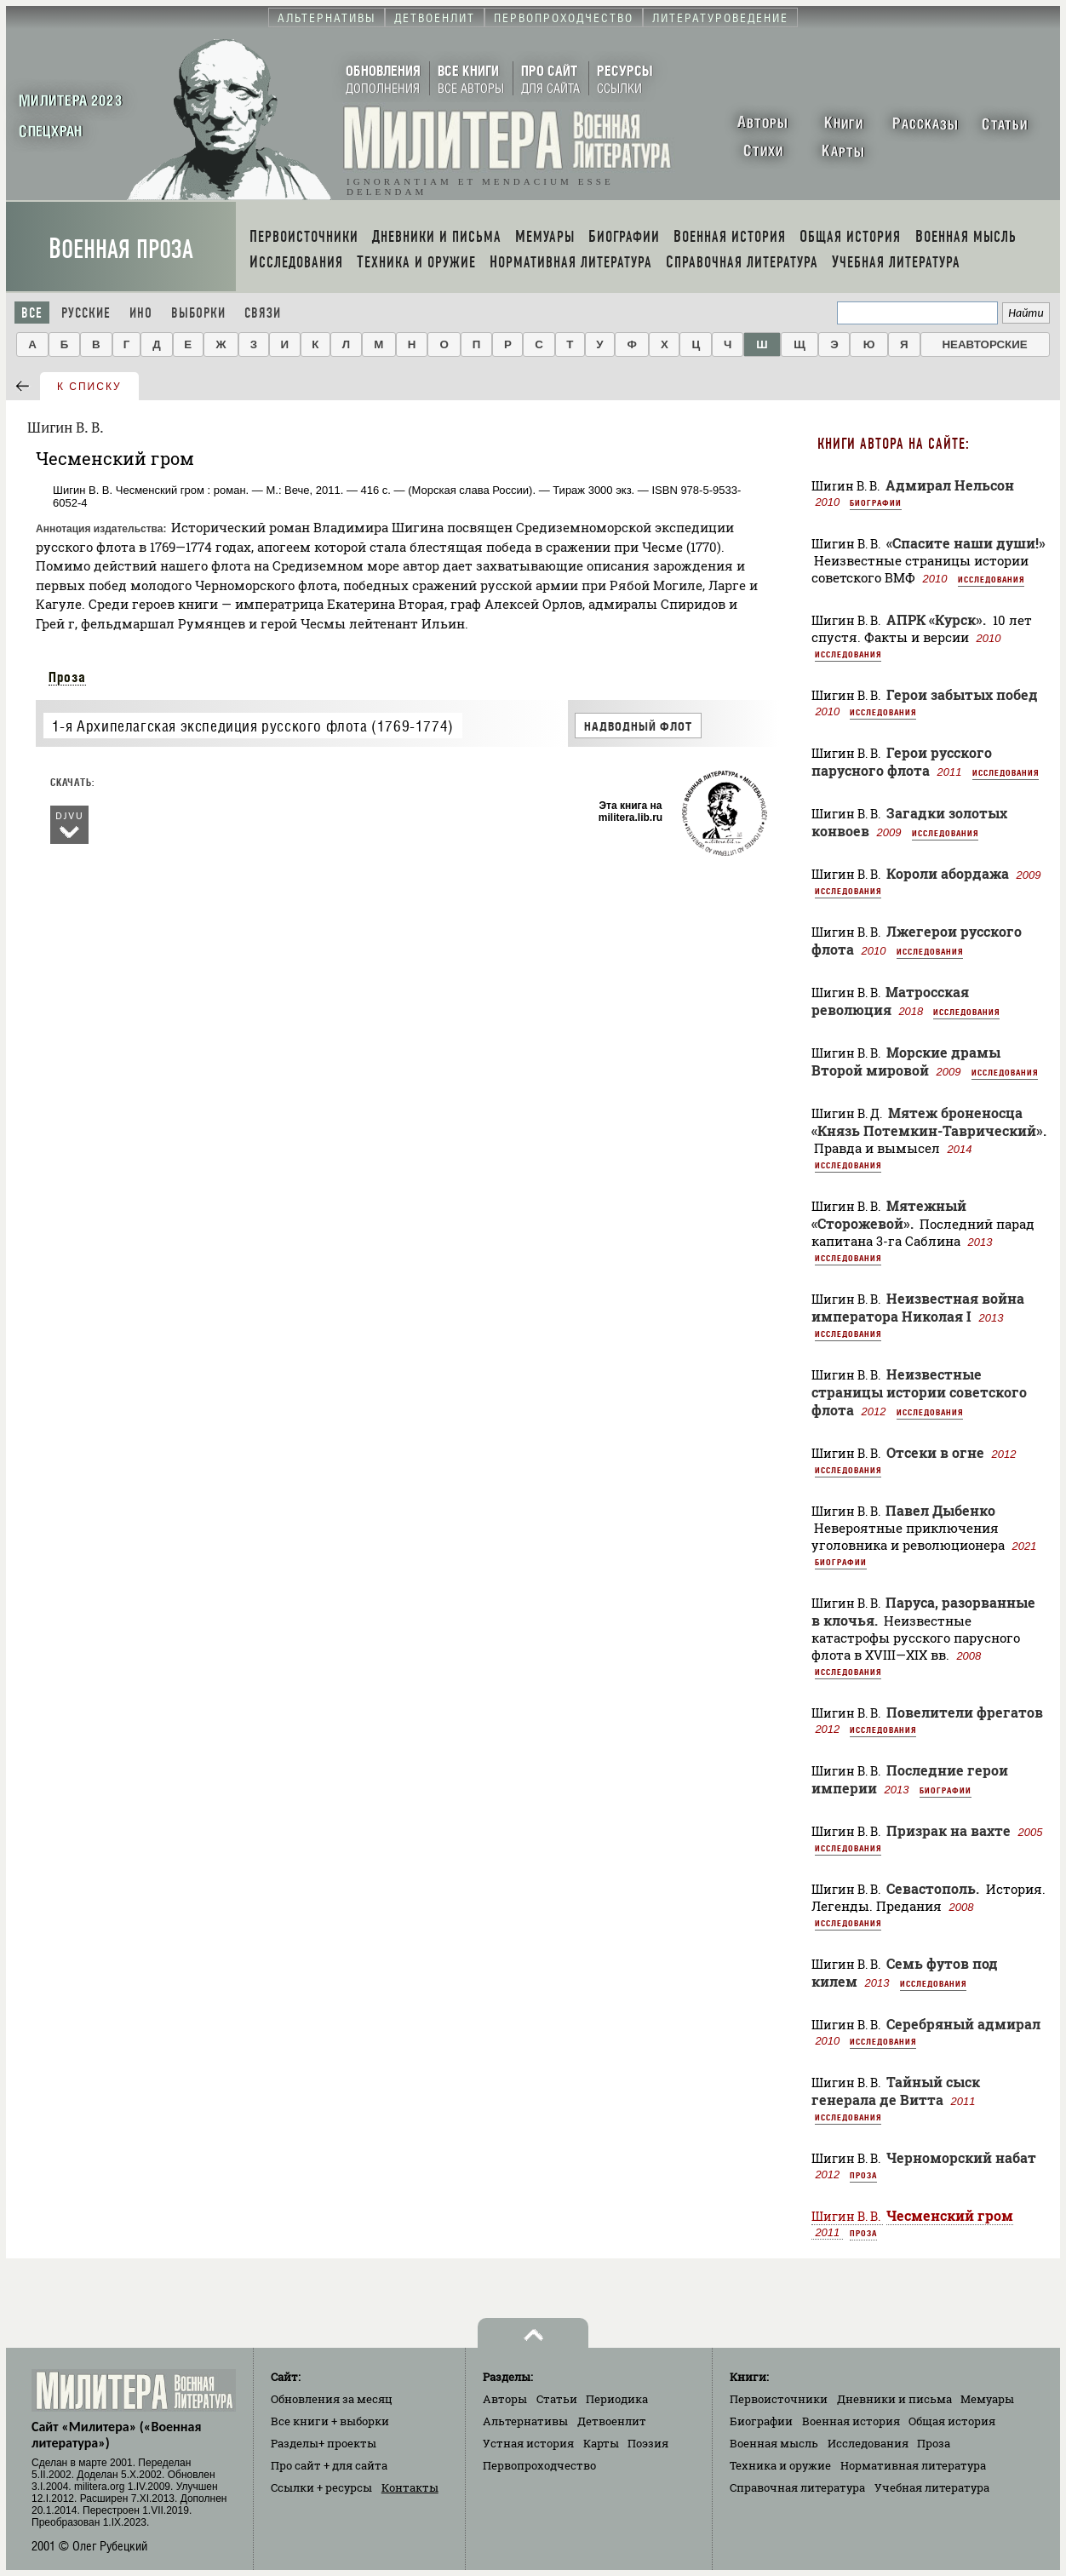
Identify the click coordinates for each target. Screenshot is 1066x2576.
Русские (86, 313)
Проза (67, 677)
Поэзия (648, 2443)
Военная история (851, 2421)
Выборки (198, 313)
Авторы (505, 2399)
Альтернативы (525, 2421)
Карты (601, 2443)
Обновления (332, 2399)
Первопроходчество (539, 2465)
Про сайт (329, 2465)
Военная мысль (774, 2443)
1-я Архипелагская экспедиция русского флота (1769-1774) (253, 726)
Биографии (876, 502)
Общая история (951, 2421)
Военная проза (121, 249)
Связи (262, 313)
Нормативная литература (913, 2465)
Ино (140, 313)
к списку (89, 387)
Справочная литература (797, 2487)
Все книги (330, 2421)
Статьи (556, 2399)
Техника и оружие (780, 2465)
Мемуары (987, 2399)
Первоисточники (779, 2399)
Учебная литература (931, 2487)
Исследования (991, 579)
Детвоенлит (611, 2421)
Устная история (528, 2443)
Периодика (617, 2399)
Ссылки (321, 2487)
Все (32, 313)
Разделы (323, 2443)
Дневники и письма (894, 2399)
